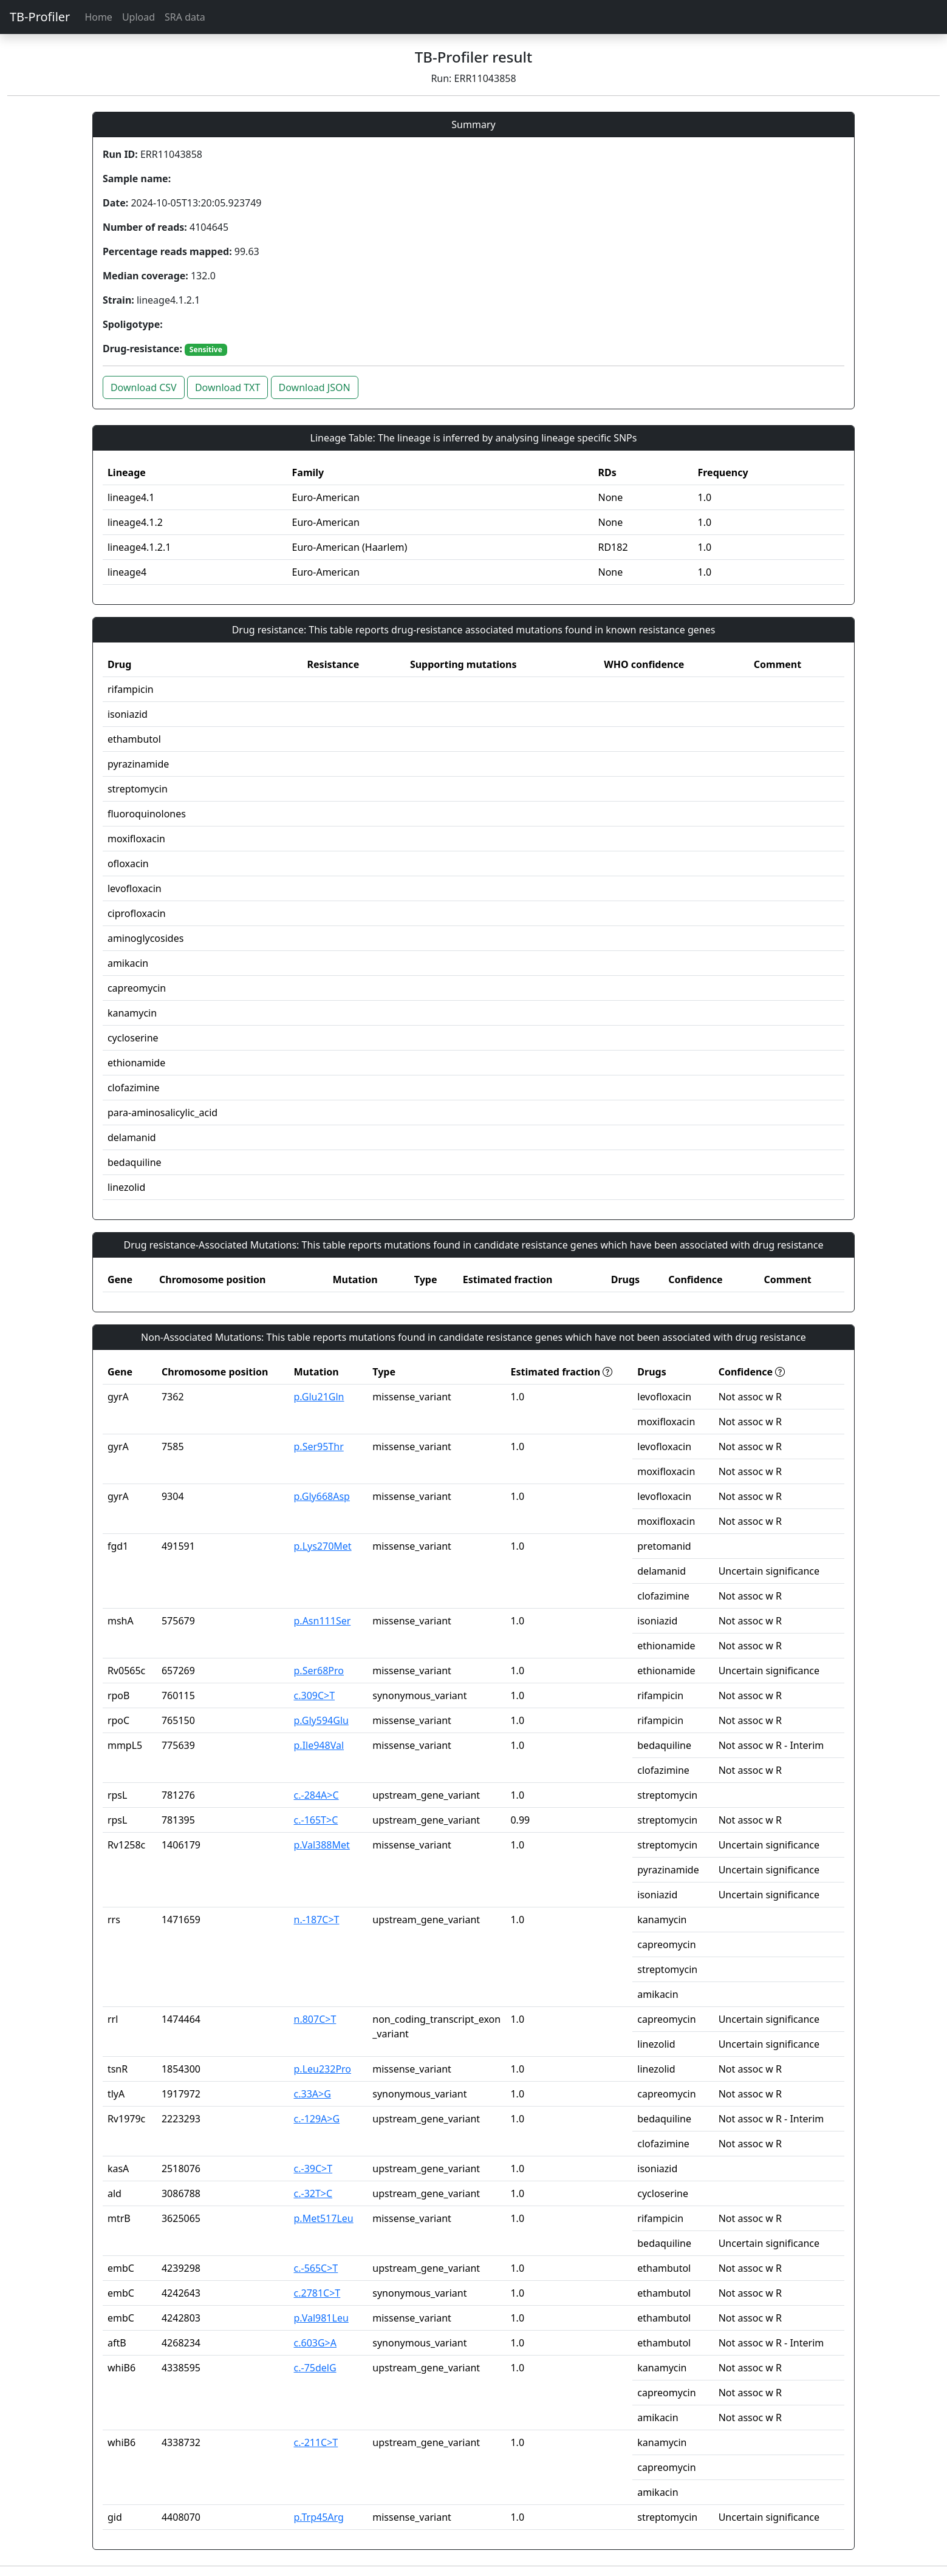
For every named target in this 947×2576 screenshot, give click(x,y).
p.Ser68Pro (319, 1670)
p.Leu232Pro (323, 2069)
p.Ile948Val (319, 1745)
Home (98, 17)
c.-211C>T (316, 2442)
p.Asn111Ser (322, 1620)
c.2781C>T (317, 2293)
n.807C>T (315, 2019)
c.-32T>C (313, 2193)
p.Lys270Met (323, 1546)
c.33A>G (312, 2094)
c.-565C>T (316, 2268)
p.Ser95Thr (319, 1446)
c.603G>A (315, 2342)
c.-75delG (315, 2367)
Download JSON (314, 387)
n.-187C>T (317, 1919)
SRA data (185, 17)
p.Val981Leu (321, 2318)
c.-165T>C (316, 1820)
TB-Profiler (40, 17)
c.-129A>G (317, 2118)
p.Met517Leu (324, 2218)
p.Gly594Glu (321, 1720)
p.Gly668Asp (322, 1496)
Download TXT (227, 387)
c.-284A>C (316, 1795)
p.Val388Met (322, 1845)
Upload (138, 17)
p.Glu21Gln (319, 1396)
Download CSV (144, 387)
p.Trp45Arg (319, 2517)
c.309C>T (314, 1695)
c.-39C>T (313, 2168)
